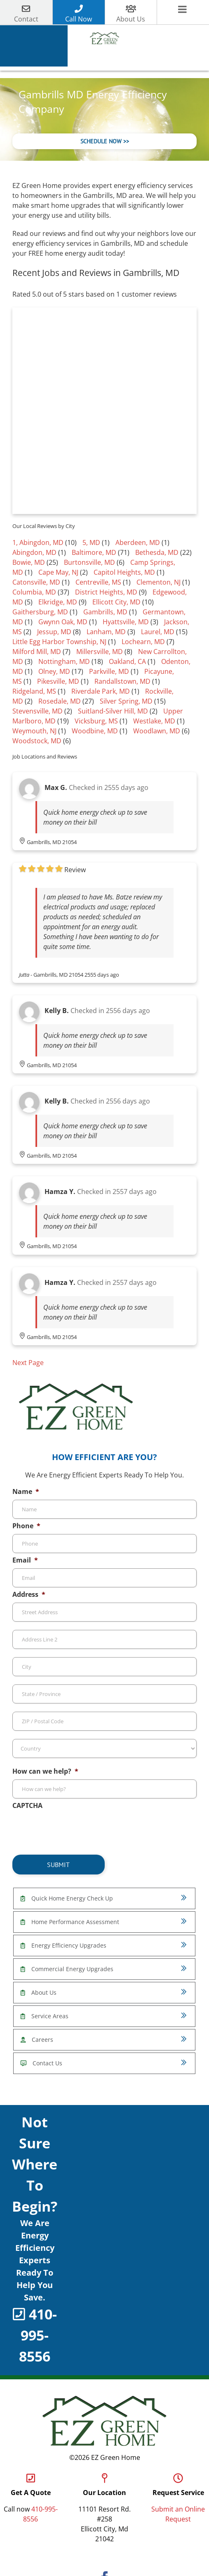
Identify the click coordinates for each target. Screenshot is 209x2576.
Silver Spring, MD (126, 702)
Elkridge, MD (57, 603)
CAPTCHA (27, 1807)
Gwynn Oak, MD (62, 623)
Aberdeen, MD (137, 543)
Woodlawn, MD (156, 732)
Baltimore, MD (94, 553)
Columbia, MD (34, 593)
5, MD (91, 543)
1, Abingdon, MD (37, 543)
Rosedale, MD (59, 702)
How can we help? (45, 1772)
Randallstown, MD (122, 682)
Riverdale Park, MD (100, 692)
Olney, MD (54, 672)
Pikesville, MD (58, 682)
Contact (26, 19)
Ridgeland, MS (34, 692)
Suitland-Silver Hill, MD (113, 712)
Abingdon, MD (34, 553)
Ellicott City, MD (116, 603)
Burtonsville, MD (89, 563)
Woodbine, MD (95, 732)
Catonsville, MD (36, 583)
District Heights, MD (106, 593)
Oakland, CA (127, 662)
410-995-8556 (37, 2336)
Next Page (28, 1363)
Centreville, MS (98, 583)
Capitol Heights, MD (124, 573)
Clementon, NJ (158, 583)
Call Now (78, 19)
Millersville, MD (99, 652)
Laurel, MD (157, 632)
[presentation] (75, 1831)
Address (28, 1595)
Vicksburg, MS (96, 722)
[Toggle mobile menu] (183, 10)
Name (25, 1493)
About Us (130, 19)
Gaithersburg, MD (40, 613)
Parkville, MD (109, 672)
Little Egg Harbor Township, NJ (59, 642)
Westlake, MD (154, 722)
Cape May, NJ (58, 573)
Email (25, 1561)
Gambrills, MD (105, 613)
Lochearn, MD (143, 642)
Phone (26, 1527)
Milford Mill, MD (36, 652)
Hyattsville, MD (126, 623)
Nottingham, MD (64, 662)
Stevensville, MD (37, 712)
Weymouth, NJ (34, 732)
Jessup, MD (54, 632)
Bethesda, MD (156, 553)
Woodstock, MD (36, 742)
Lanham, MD (106, 632)
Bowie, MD (28, 563)
